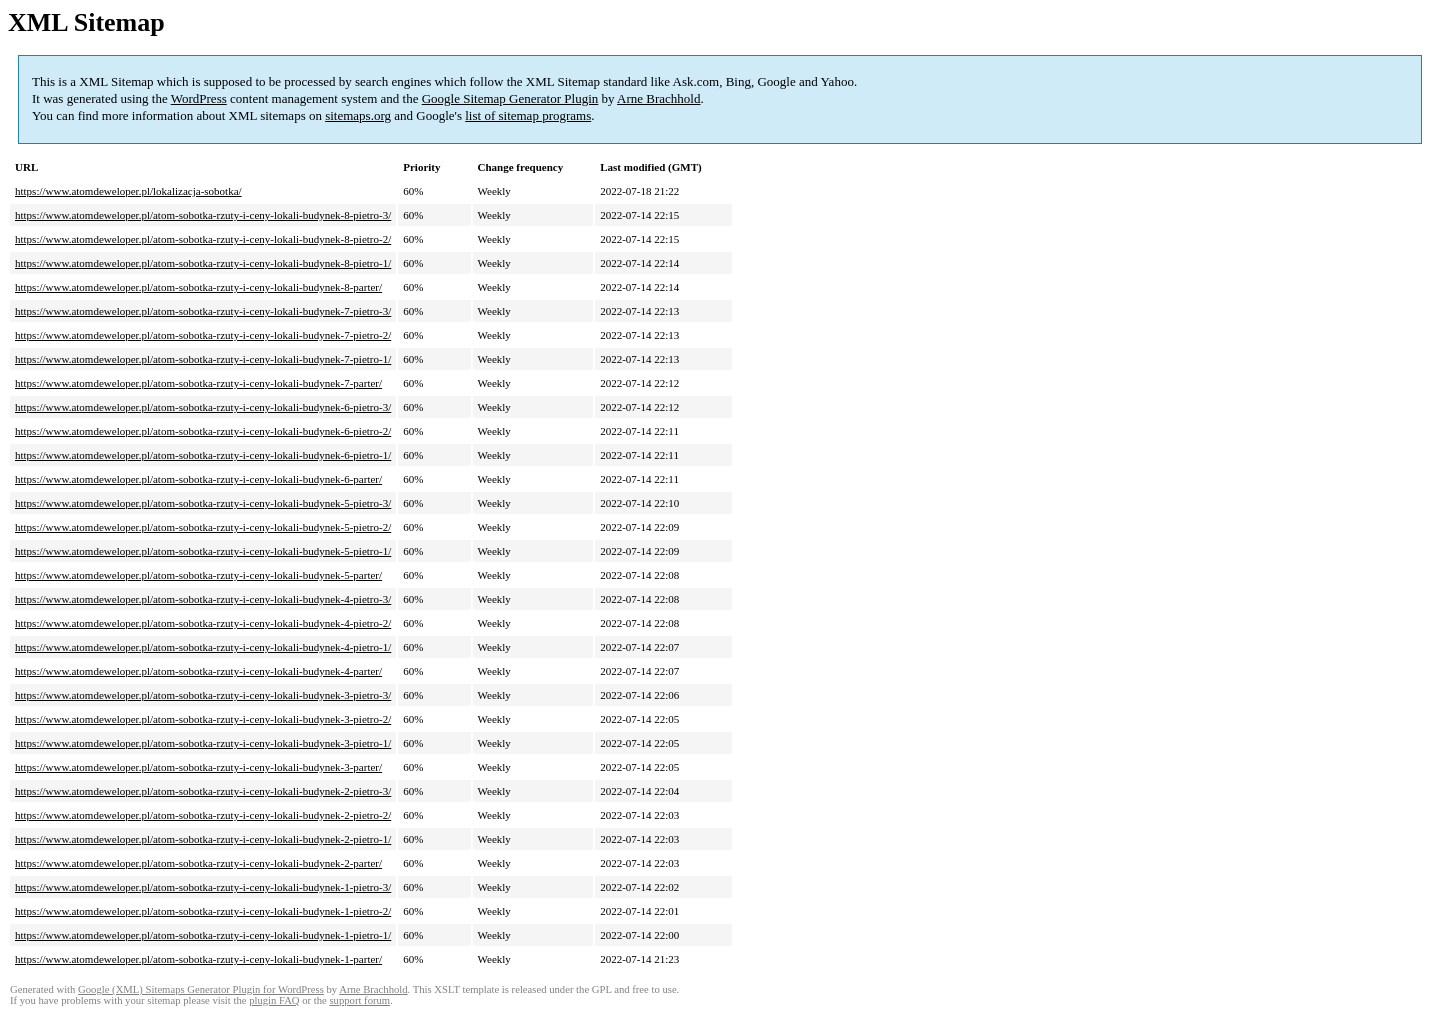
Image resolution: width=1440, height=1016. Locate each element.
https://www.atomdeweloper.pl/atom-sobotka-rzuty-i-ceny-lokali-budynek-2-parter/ (198, 863)
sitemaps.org (358, 115)
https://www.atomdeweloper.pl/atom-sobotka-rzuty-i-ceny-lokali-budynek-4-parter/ (198, 671)
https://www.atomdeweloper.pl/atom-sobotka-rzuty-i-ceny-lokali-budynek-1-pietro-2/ (203, 911)
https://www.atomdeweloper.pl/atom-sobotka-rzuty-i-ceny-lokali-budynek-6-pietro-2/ (203, 431)
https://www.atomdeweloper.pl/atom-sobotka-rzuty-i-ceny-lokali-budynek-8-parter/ (198, 287)
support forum (359, 1000)
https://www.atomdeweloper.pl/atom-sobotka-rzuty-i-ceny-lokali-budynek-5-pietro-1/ (203, 551)
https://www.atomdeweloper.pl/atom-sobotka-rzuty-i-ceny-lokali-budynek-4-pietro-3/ (203, 599)
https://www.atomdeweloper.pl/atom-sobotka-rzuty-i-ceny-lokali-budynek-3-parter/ (198, 767)
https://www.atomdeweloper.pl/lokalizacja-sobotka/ (128, 191)
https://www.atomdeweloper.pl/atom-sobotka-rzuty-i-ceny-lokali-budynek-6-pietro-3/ (203, 407)
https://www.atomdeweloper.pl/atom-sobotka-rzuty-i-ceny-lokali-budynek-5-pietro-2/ (203, 527)
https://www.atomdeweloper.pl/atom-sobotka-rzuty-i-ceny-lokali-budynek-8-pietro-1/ (203, 263)
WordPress (199, 98)
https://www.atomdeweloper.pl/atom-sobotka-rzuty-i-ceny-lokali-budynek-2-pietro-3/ (203, 791)
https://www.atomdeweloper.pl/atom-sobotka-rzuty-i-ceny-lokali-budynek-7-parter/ (198, 383)
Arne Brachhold (658, 98)
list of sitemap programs (528, 115)
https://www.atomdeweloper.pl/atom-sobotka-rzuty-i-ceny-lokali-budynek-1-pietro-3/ (203, 887)
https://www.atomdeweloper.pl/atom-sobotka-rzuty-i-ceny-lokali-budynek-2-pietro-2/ (203, 815)
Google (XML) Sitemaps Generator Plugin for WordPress (201, 989)
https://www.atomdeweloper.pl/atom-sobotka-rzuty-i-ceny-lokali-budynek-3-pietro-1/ (203, 743)
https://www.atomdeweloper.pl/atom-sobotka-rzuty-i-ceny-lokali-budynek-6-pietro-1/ (203, 455)
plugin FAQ (274, 1000)
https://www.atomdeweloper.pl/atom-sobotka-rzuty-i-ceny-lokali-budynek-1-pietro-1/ (203, 935)
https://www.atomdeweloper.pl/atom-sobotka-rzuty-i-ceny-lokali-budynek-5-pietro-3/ (203, 503)
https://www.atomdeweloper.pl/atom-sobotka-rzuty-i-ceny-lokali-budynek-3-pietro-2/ (203, 719)
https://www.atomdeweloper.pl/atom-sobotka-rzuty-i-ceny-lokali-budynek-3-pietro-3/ (203, 695)
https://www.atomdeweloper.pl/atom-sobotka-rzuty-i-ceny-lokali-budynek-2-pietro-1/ (203, 839)
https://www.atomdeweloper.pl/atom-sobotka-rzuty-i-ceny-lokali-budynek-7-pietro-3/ (203, 311)
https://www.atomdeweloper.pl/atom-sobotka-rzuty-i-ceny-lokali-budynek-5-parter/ (198, 575)
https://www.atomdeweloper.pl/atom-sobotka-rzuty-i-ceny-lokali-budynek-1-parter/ (198, 959)
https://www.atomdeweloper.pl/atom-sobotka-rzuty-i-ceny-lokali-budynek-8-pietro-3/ (203, 215)
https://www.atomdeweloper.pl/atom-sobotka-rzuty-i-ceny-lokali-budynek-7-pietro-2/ (203, 335)
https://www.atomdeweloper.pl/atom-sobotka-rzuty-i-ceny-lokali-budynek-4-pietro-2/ (203, 623)
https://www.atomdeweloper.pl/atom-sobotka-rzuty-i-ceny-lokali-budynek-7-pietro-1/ (203, 359)
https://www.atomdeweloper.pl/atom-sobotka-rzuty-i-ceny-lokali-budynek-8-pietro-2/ (203, 239)
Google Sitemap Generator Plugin (510, 98)
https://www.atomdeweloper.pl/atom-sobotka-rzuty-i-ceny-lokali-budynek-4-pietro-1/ (203, 647)
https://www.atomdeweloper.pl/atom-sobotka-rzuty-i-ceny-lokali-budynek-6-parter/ (198, 479)
